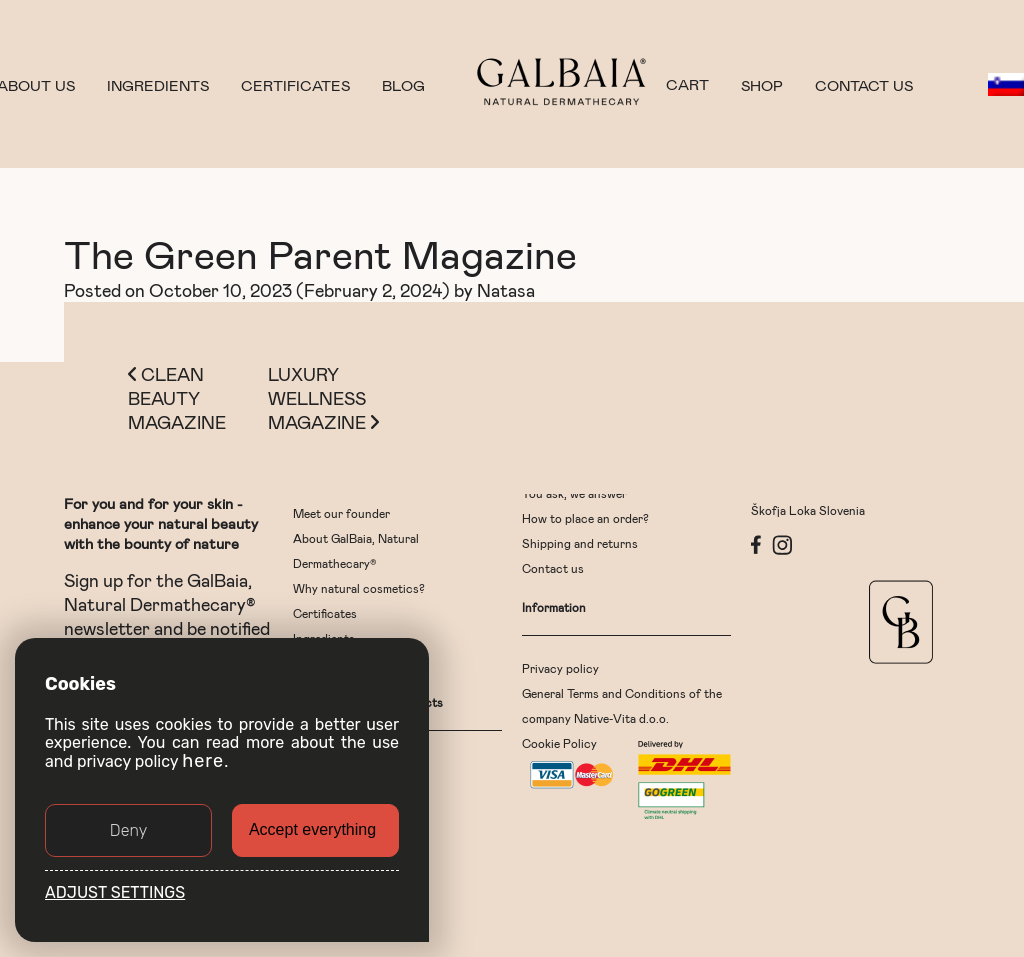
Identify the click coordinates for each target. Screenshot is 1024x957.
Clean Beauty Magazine (177, 398)
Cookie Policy (559, 743)
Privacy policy (560, 668)
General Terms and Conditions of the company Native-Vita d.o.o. (622, 705)
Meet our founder (341, 513)
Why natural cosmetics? (359, 588)
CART (687, 84)
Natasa (506, 290)
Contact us (864, 85)
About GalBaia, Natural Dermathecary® (356, 550)
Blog (403, 85)
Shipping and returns (580, 543)
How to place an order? (585, 518)
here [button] (203, 761)
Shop (762, 85)
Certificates (295, 85)
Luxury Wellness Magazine (323, 398)
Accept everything (312, 829)
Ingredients (158, 85)
